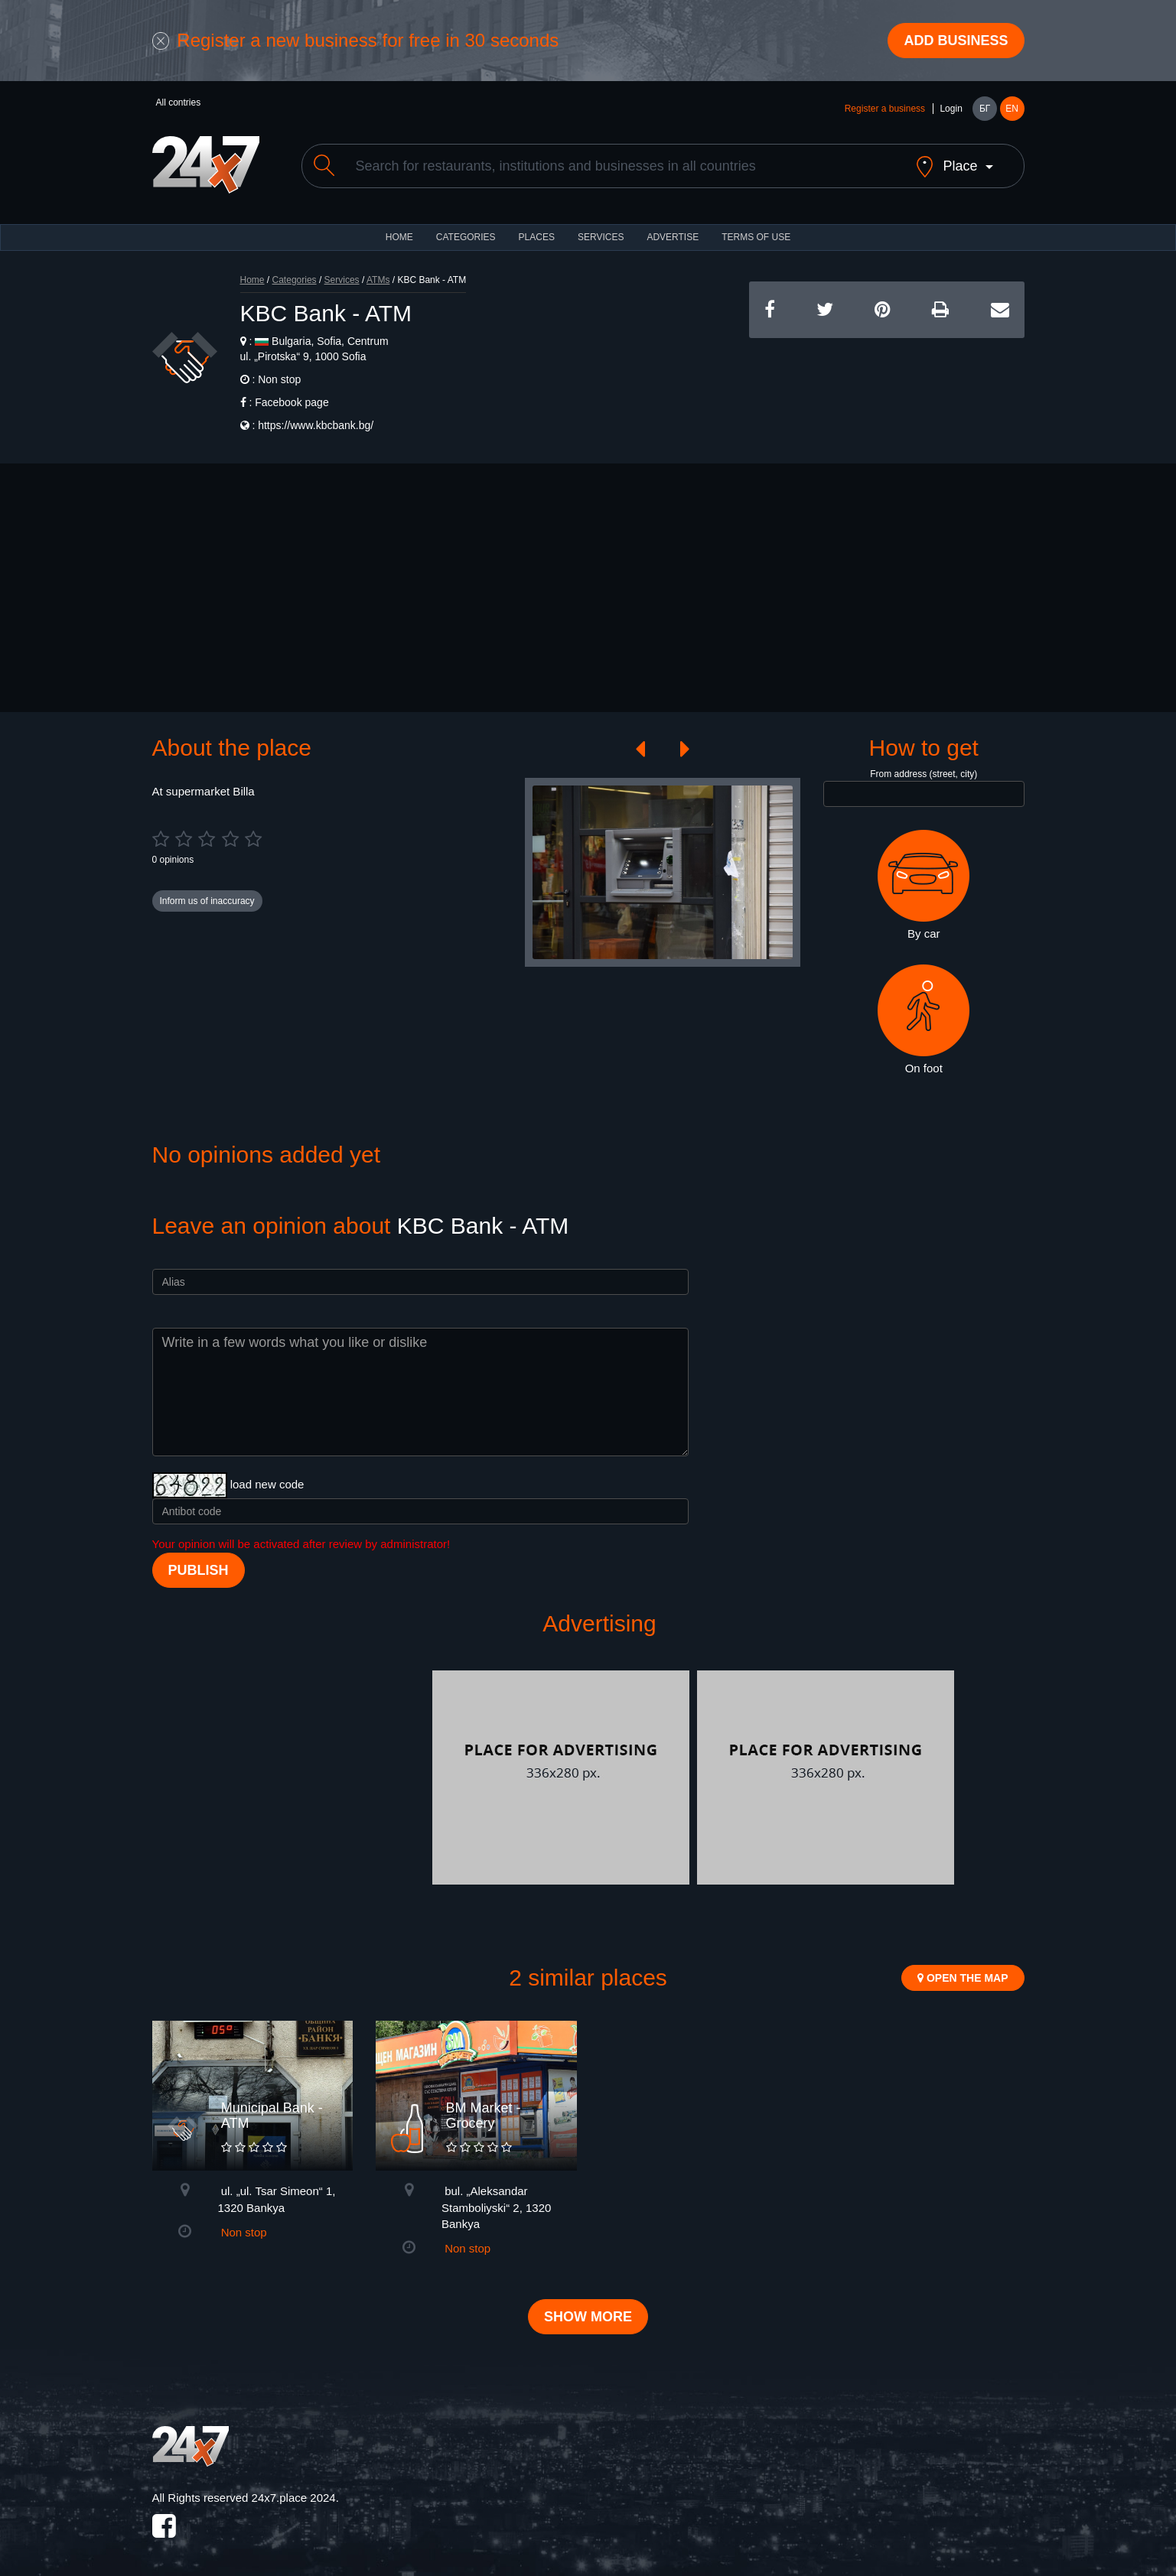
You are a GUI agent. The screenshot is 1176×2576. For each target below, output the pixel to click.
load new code (267, 1484)
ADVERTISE (673, 237)
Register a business (885, 108)
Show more (588, 2316)
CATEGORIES (466, 237)
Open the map (962, 1978)
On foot (923, 1019)
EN (1011, 108)
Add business (956, 40)
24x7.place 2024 (294, 2497)
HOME (399, 237)
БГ (984, 108)
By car (923, 885)
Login (951, 108)
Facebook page (292, 402)
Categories (294, 280)
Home (252, 280)
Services (601, 237)
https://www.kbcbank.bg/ (315, 425)
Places (537, 237)
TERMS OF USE (756, 237)
